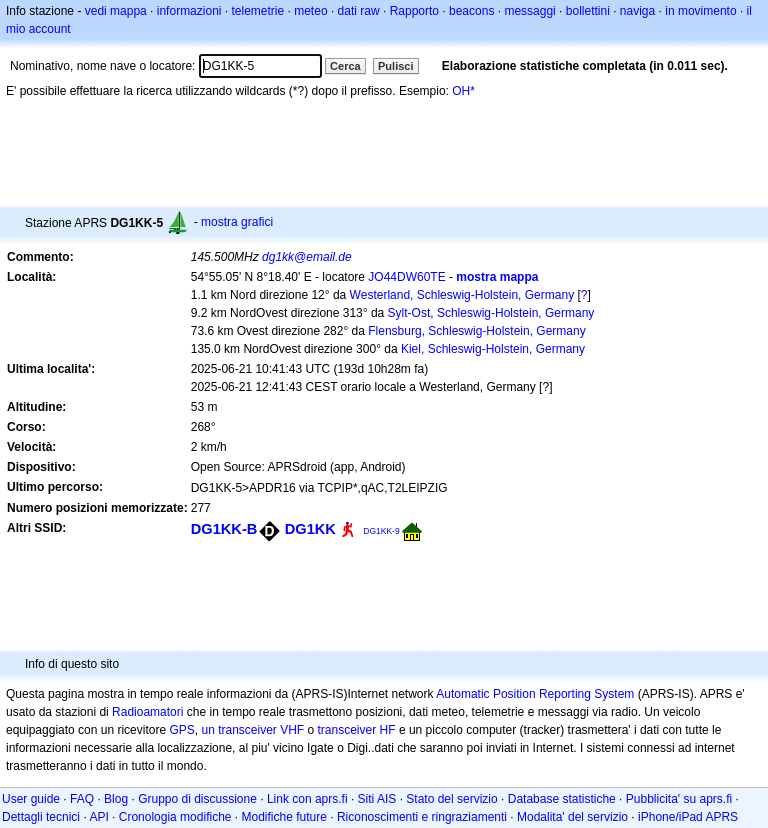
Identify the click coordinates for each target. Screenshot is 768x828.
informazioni (189, 11)
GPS (181, 730)
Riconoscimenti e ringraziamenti (422, 817)
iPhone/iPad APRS (688, 817)
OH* (463, 91)
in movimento (700, 11)
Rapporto (414, 11)
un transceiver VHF (252, 730)
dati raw (359, 11)
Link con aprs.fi (307, 799)
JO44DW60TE (406, 277)
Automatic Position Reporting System (535, 694)
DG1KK (310, 529)
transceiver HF (357, 730)
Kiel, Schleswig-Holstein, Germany (493, 349)
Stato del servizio (451, 799)
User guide (31, 799)
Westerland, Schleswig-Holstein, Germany (462, 295)
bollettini (588, 11)
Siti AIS (377, 799)
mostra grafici (237, 222)
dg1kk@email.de (307, 257)
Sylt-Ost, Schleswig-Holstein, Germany (491, 313)
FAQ (82, 799)
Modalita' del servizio (572, 817)
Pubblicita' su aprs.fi (679, 799)
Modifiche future (284, 817)
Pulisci (395, 66)
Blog (116, 799)
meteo (310, 11)
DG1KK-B (224, 529)
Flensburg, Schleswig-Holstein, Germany (476, 331)
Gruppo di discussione (197, 799)
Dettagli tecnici (41, 817)
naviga (637, 11)
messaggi (529, 11)
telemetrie (258, 11)
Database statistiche (562, 799)
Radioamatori (147, 712)
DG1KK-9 (381, 531)
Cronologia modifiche (175, 817)
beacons (471, 11)
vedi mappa (116, 11)
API (98, 817)
